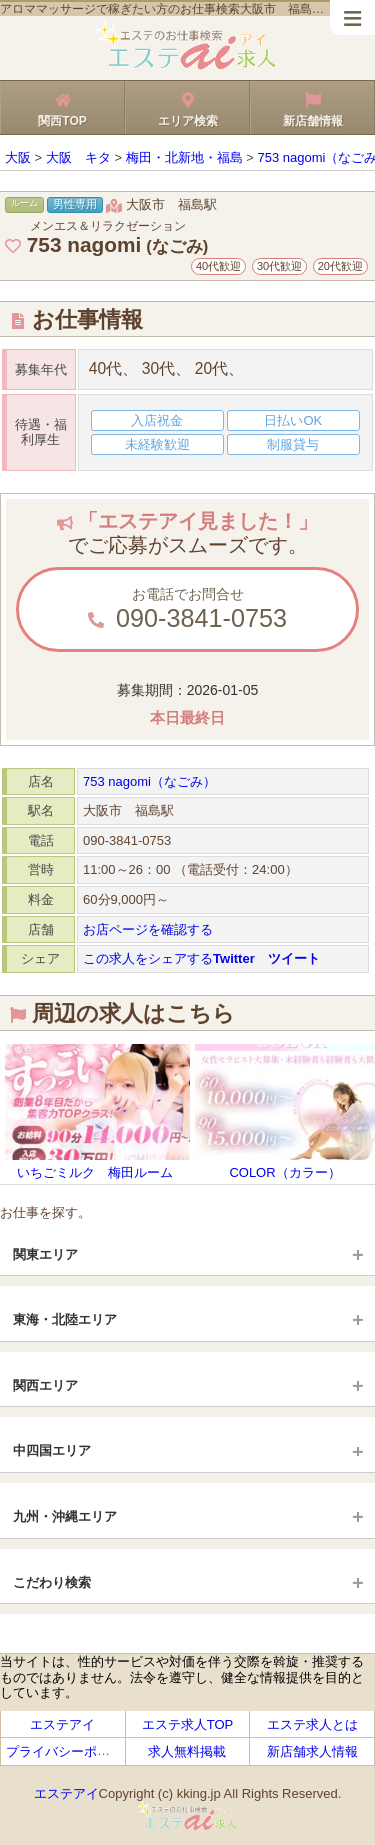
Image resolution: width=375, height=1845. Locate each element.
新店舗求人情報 (312, 1751)
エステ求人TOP (188, 1724)
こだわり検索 (52, 1582)
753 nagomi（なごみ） (149, 781)
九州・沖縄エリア (65, 1516)
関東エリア (45, 1254)
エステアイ (62, 1724)
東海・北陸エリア (65, 1319)
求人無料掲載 (187, 1751)
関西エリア (45, 1385)
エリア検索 (187, 107)
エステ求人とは (312, 1724)
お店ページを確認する (148, 929)
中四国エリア (52, 1450)
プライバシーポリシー (71, 1751)
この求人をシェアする (201, 958)
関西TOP (62, 107)
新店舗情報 (312, 107)
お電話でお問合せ (187, 609)
